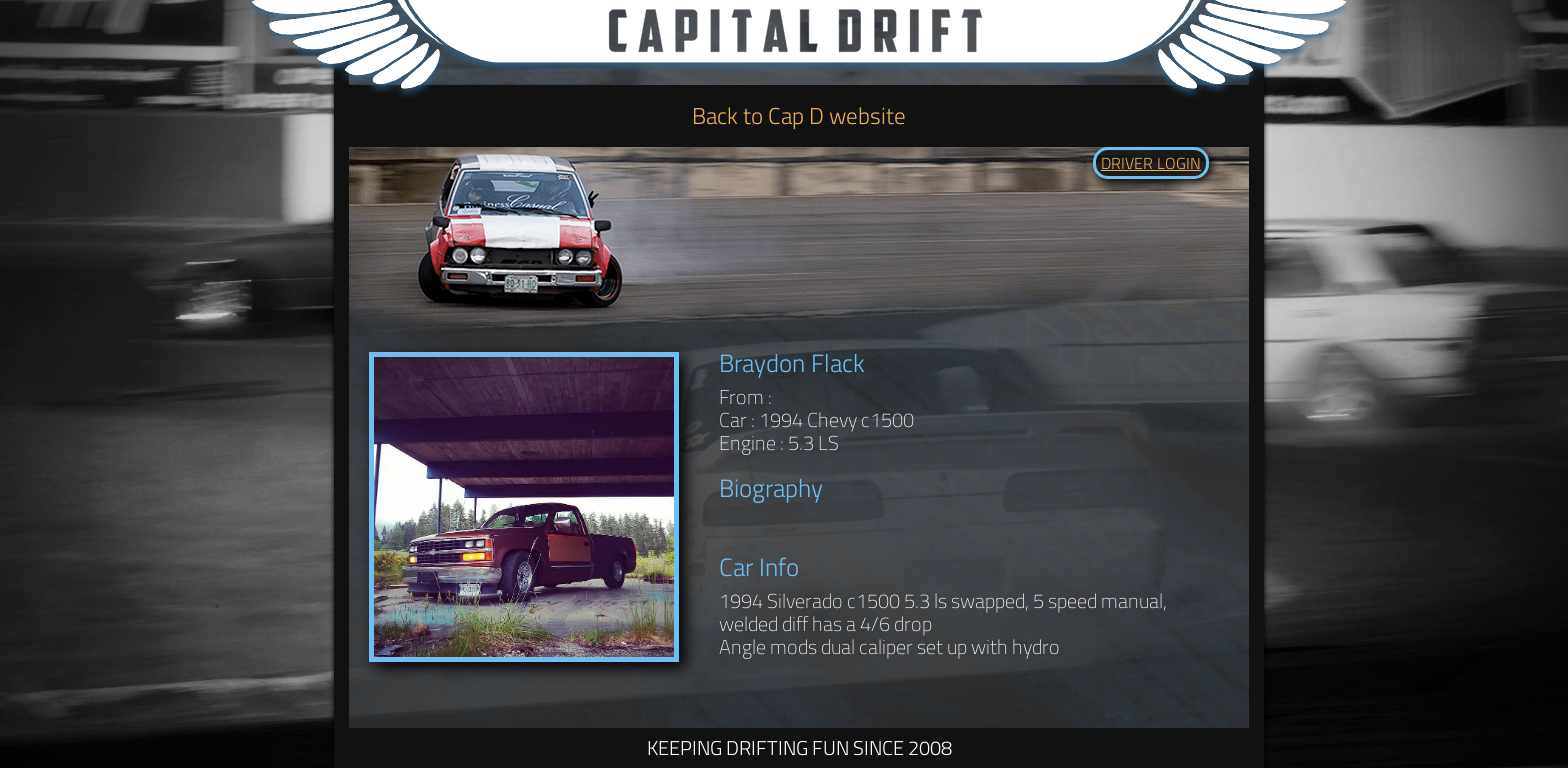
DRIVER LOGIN (1151, 163)
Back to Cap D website (799, 115)
